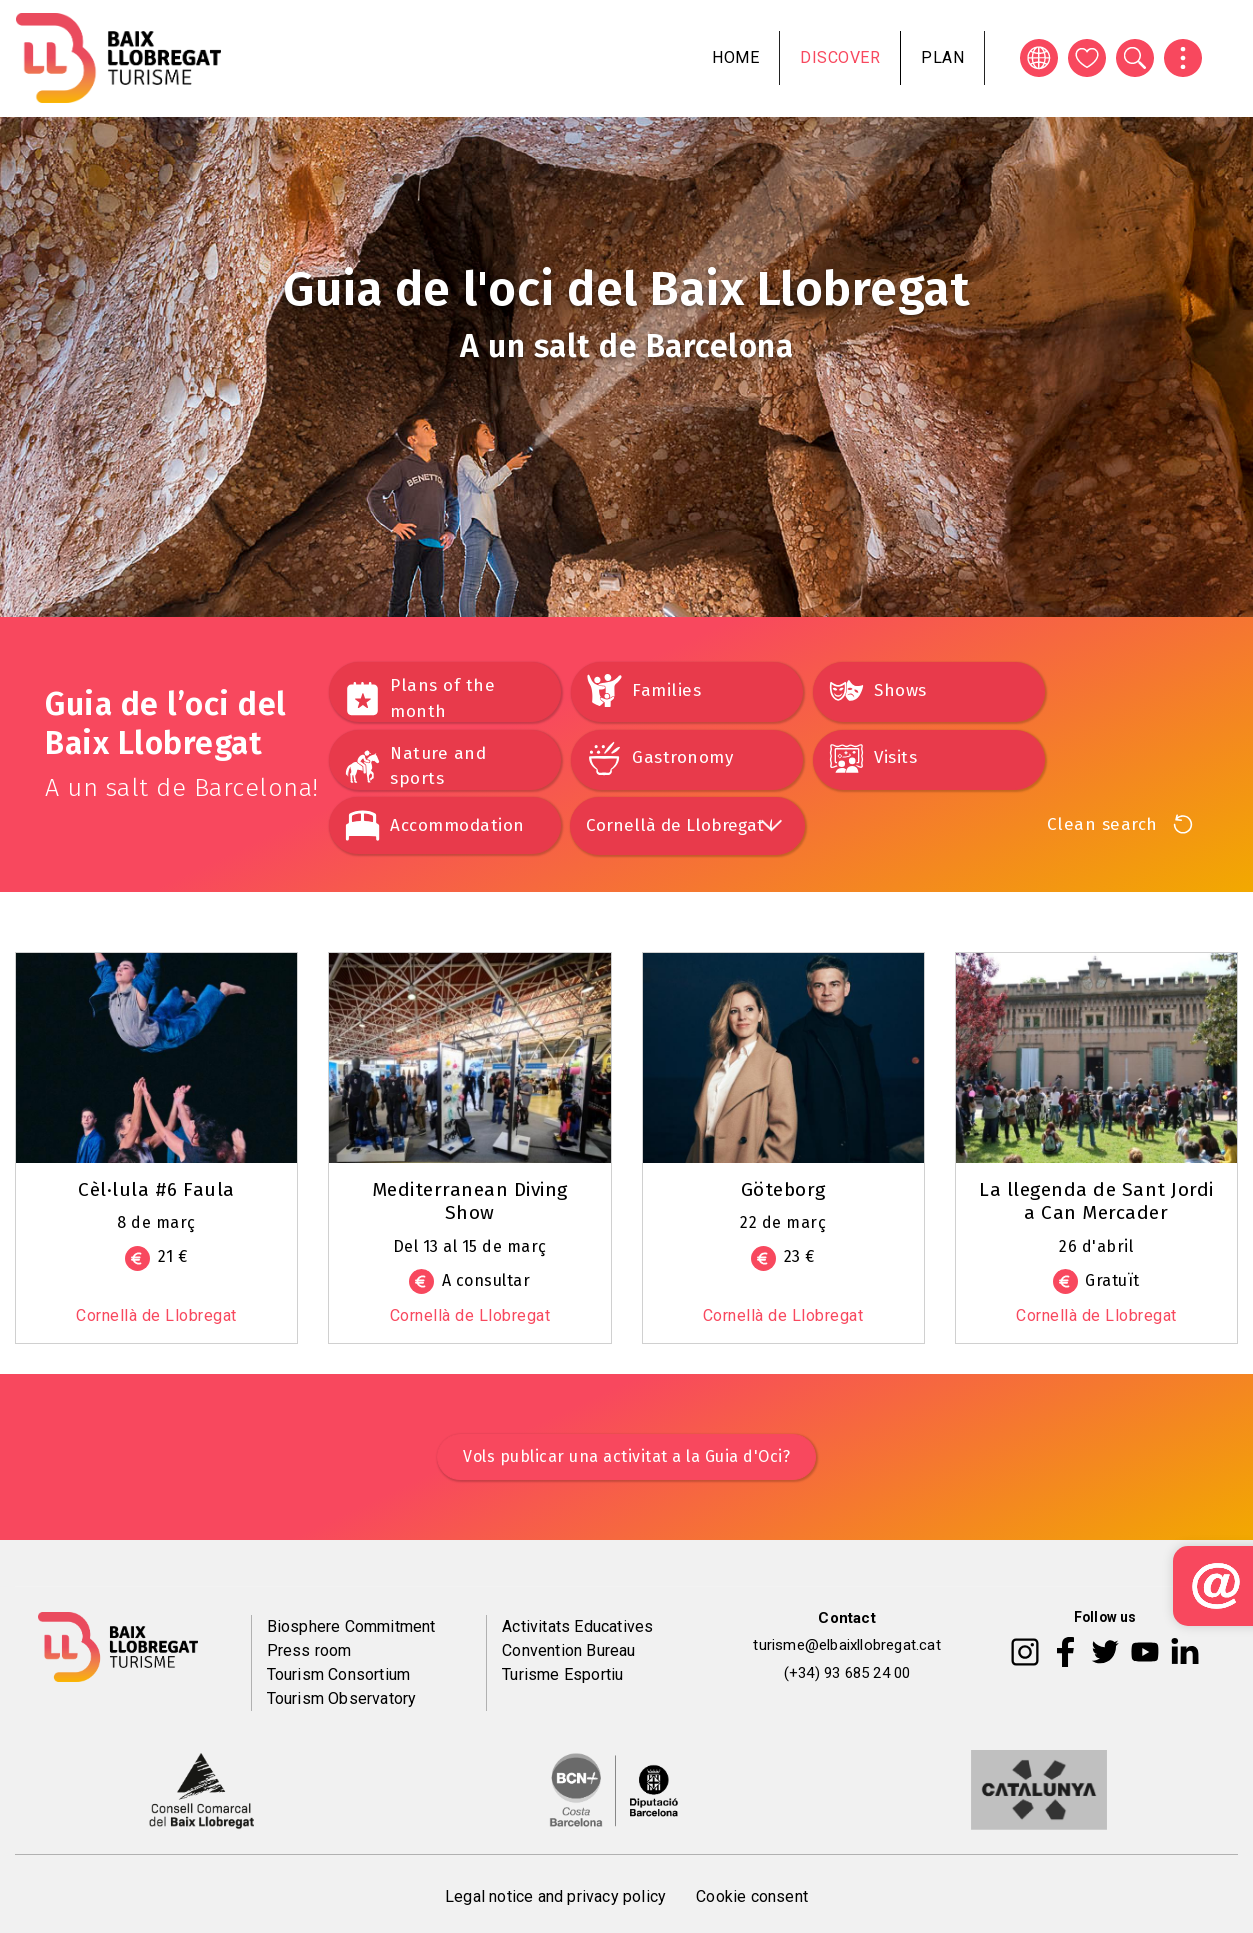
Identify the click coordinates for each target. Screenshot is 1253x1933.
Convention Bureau (568, 1650)
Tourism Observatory (342, 1698)
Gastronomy (682, 757)
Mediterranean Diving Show (470, 1201)
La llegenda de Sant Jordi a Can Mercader (1096, 1201)
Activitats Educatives (577, 1626)
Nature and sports (438, 766)
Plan (942, 57)
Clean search (1102, 824)
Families (666, 690)
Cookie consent (752, 1896)
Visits (895, 757)
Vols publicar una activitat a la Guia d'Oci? (626, 1456)
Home (735, 57)
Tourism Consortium (339, 1674)
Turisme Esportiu (562, 1674)
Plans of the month (442, 698)
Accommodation (457, 825)
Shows (900, 690)
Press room (309, 1650)
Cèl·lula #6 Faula (156, 1189)
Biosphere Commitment (351, 1626)
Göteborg (783, 1189)
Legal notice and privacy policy (555, 1896)
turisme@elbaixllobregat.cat (846, 1645)
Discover (840, 57)
